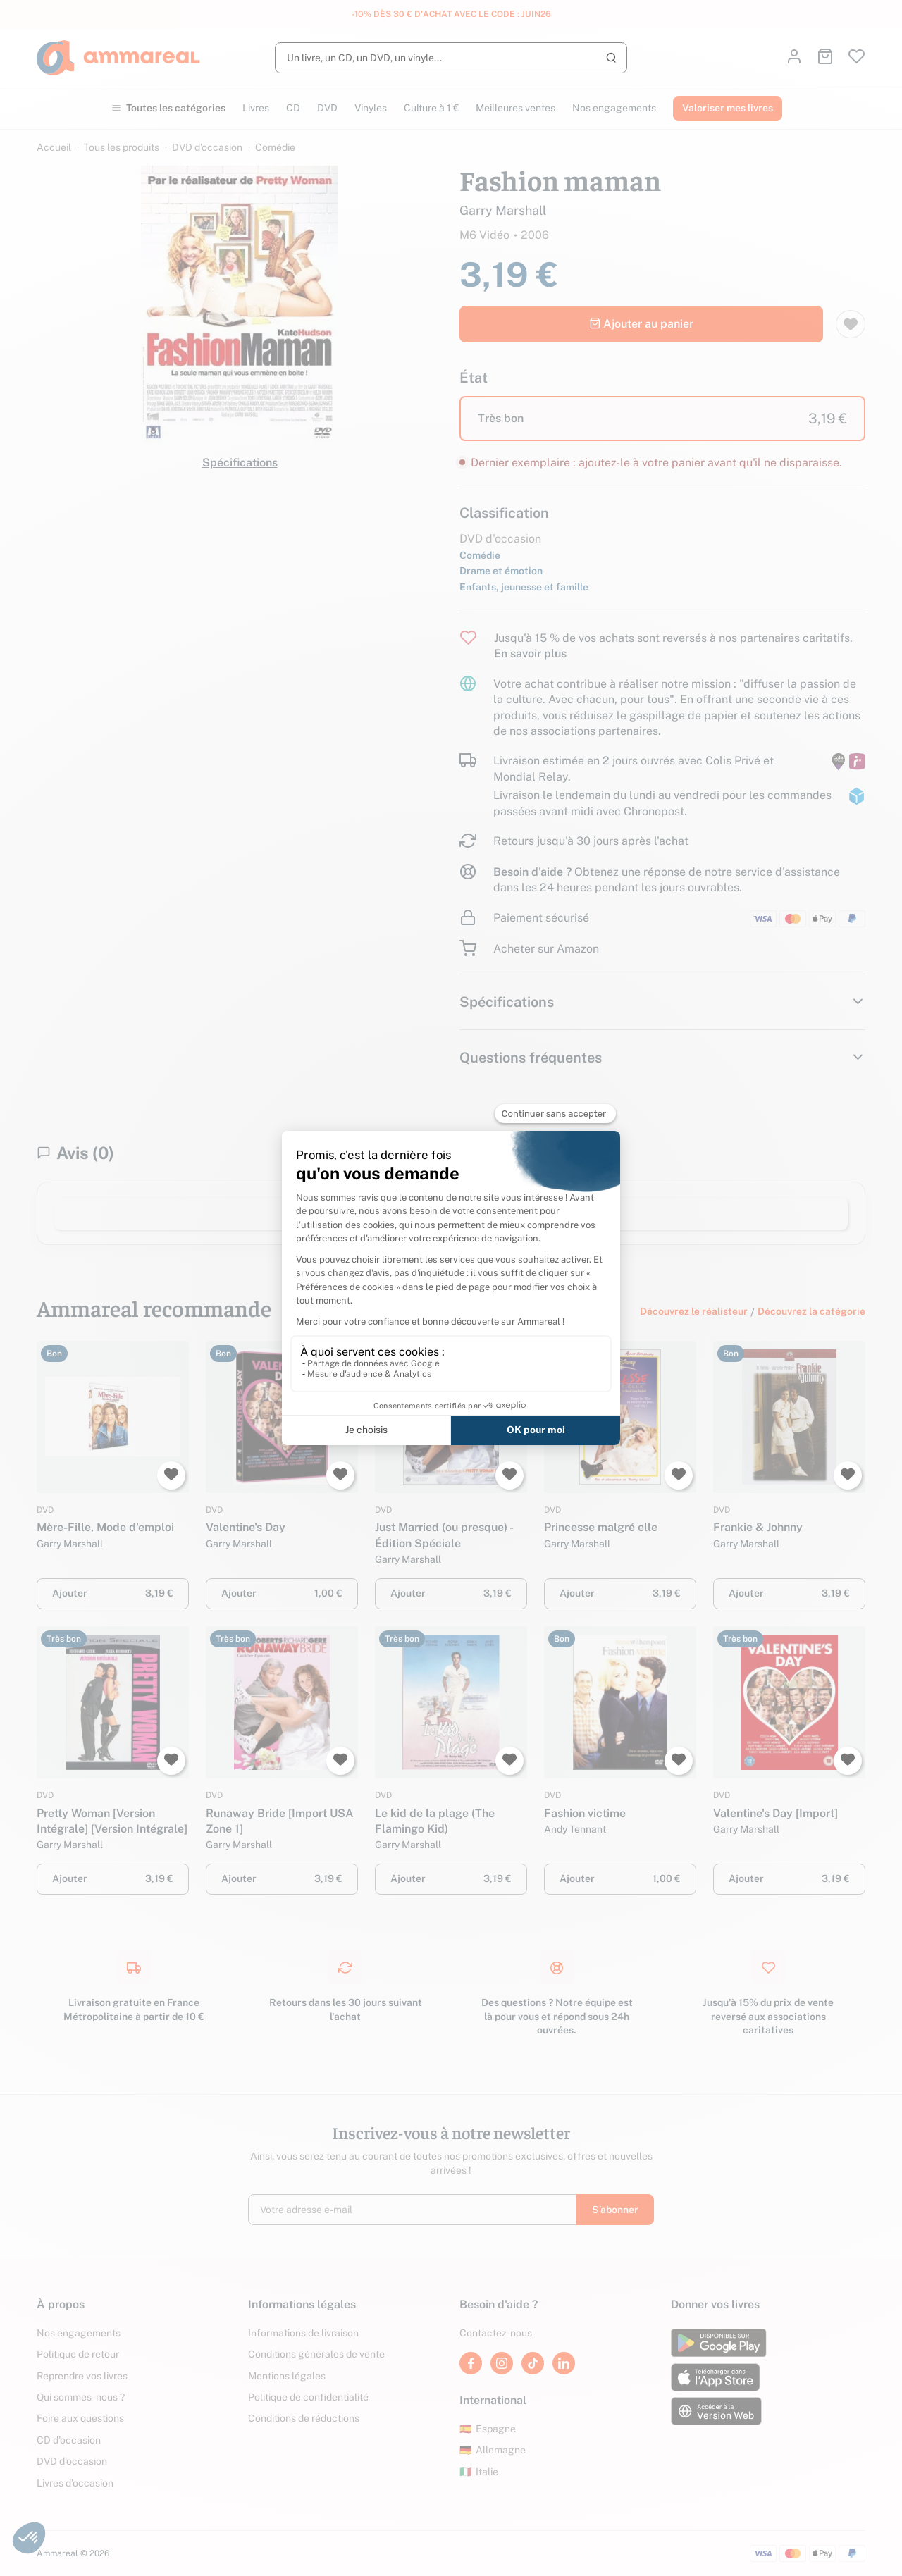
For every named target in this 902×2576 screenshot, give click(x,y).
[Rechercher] (451, 57)
